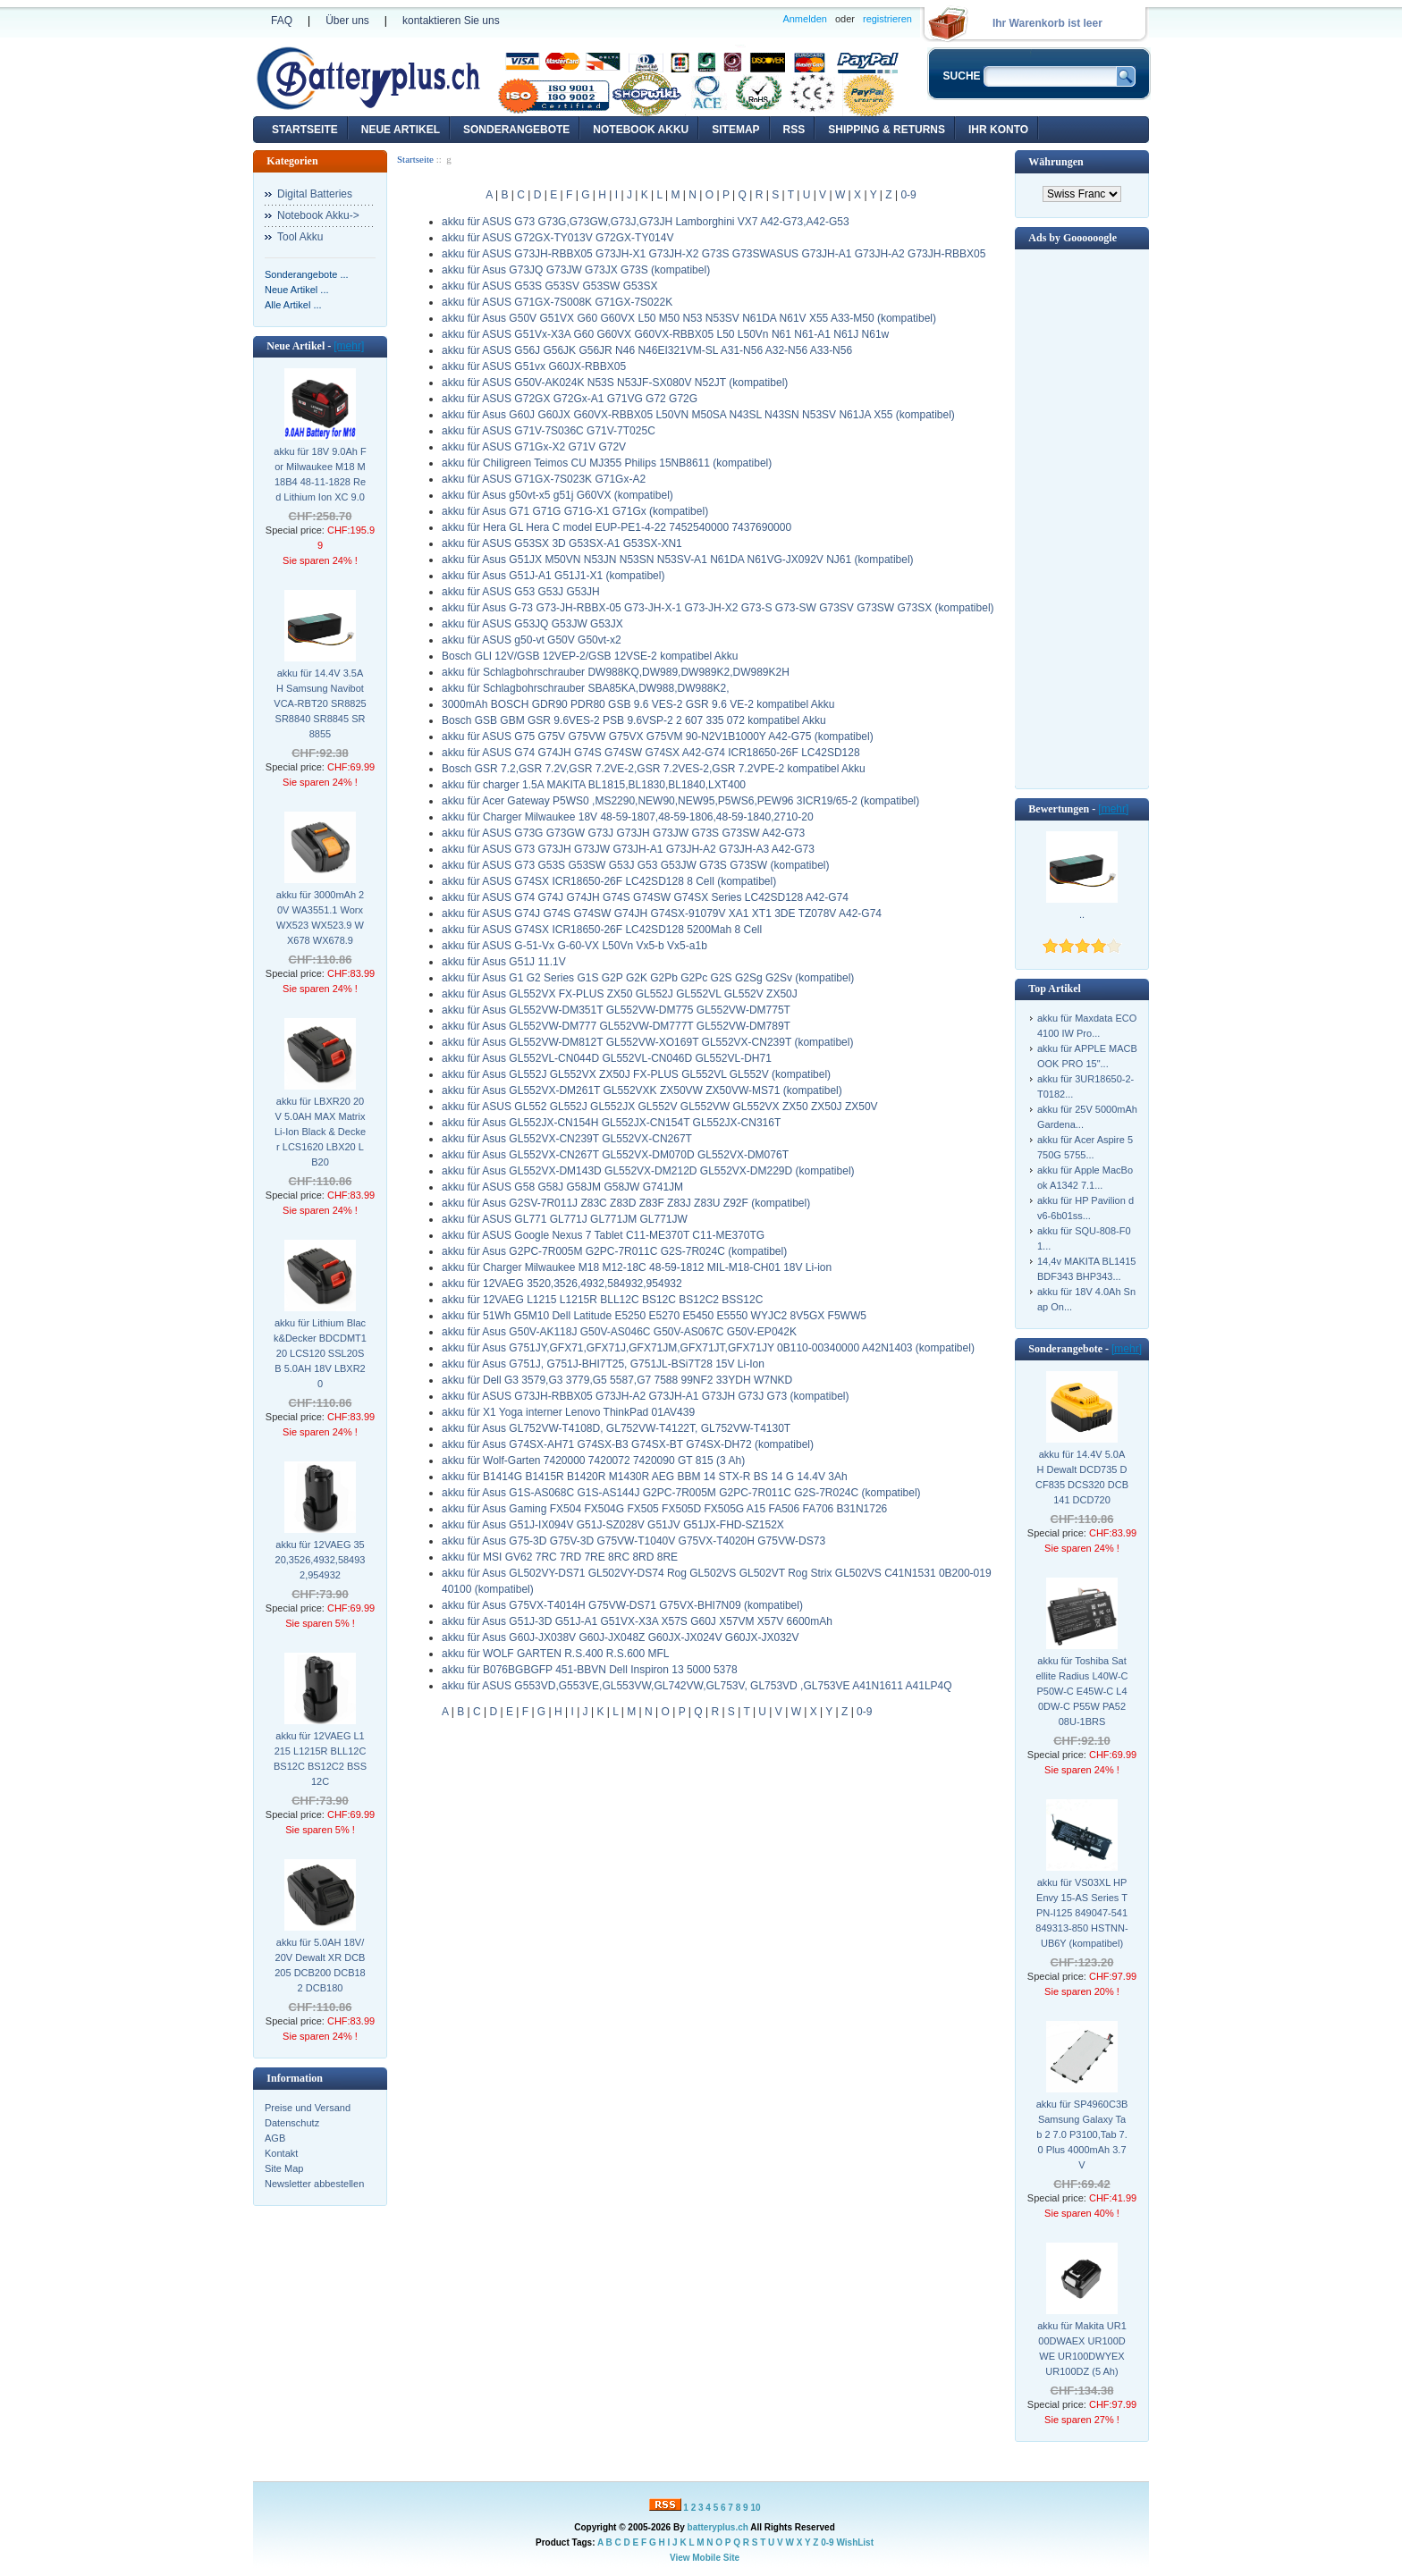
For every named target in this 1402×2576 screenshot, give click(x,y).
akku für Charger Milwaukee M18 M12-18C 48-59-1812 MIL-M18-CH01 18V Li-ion (637, 1267)
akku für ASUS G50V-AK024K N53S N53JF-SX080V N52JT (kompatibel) (615, 382)
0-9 (908, 195)
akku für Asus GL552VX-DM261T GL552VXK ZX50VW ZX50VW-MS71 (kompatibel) (642, 1090)
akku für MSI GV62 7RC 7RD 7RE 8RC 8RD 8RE (560, 1557)
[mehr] (349, 346)
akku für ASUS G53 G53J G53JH (521, 591)
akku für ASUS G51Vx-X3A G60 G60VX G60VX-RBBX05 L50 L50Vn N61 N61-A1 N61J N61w (665, 334)
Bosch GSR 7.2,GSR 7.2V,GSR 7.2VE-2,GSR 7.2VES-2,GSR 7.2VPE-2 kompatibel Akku (654, 768)
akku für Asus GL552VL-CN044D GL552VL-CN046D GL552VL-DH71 (607, 1058)
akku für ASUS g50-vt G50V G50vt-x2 (531, 640)
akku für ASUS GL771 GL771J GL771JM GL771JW (565, 1219)
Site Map (284, 2168)
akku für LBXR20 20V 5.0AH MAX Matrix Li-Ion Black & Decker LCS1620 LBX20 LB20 (320, 1131)
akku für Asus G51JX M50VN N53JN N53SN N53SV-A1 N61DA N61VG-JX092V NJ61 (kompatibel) (678, 559)
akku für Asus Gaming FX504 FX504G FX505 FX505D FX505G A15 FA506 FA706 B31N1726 (664, 1509)
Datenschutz (292, 2122)
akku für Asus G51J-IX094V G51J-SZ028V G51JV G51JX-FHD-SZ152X (613, 1525)
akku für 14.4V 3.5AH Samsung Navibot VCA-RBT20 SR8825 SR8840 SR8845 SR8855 (320, 703)
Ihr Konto (998, 129)
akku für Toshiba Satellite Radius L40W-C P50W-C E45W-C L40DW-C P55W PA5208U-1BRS (1081, 1691)
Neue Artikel (400, 129)
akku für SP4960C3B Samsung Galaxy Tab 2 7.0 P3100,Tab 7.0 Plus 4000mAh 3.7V (1082, 2134)
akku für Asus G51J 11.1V (504, 961)
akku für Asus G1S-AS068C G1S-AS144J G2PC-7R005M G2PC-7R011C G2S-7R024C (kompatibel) (681, 1492)
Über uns (347, 20)
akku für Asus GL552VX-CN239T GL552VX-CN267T (567, 1138)
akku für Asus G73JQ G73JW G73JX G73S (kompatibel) (576, 270)
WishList (855, 2542)
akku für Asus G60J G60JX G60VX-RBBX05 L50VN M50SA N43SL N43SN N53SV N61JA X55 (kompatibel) (698, 414)
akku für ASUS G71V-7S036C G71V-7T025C (548, 431)
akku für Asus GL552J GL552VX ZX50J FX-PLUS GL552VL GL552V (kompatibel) (636, 1074)
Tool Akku (300, 237)
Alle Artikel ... (293, 304)
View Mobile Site (704, 2558)
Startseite (305, 129)
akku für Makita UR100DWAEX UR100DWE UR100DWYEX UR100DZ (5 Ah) (1082, 2348)
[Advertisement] (1082, 517)
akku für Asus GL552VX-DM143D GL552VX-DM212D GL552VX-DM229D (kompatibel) (648, 1171)
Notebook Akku (640, 129)
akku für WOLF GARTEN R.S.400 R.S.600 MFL (556, 1653)
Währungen (1055, 162)
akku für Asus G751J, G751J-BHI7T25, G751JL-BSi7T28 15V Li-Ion (603, 1364)
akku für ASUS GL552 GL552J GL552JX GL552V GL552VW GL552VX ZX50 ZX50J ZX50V (660, 1106)
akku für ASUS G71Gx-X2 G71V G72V (534, 447)
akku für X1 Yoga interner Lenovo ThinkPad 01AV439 (568, 1412)
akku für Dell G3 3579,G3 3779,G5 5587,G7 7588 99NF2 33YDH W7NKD (617, 1380)
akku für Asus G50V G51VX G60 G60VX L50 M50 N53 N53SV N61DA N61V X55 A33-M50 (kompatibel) (689, 318)
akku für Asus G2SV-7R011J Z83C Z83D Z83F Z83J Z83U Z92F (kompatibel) (626, 1203)
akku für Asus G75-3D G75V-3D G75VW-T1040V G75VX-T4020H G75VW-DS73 (633, 1541)
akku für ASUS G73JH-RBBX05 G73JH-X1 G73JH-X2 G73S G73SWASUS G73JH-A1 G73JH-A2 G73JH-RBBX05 (713, 254)
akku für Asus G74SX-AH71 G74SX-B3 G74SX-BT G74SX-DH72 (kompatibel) (628, 1444)
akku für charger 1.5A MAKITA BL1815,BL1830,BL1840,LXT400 (594, 785)
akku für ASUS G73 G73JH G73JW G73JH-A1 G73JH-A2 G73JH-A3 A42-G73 (628, 849)
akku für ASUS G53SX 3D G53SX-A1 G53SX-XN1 (562, 543)
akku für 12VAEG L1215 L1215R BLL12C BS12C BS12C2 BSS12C (320, 1758)
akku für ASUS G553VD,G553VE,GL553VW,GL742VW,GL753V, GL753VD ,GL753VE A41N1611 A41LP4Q (697, 1685)
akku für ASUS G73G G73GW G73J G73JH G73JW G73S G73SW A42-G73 (623, 833)
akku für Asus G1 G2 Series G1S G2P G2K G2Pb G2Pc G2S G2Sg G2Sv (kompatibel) (648, 978)
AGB (275, 2138)
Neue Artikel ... (297, 289)
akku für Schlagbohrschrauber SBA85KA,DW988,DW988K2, (586, 688)
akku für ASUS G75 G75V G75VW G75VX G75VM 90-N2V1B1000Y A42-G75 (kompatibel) (658, 736)
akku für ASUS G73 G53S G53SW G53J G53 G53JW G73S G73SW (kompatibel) (636, 865)
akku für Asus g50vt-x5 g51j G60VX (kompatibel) (557, 495)
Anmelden (804, 18)
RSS (794, 129)
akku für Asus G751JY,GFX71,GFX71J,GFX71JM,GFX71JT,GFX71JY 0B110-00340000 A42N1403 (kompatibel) (708, 1348)
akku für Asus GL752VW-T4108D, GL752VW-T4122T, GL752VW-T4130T (616, 1428)
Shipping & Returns (886, 129)
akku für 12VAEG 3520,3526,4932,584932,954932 (320, 1559)
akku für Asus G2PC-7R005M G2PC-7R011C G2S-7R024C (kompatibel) (614, 1251)
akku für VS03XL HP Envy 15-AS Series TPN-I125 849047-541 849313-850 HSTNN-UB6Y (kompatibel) (1081, 1913)
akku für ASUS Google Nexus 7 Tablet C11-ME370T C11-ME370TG (603, 1235)
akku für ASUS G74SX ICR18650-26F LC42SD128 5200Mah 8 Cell (602, 929)
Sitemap (735, 129)
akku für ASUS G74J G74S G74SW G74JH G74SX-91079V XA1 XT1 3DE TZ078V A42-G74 (662, 913)
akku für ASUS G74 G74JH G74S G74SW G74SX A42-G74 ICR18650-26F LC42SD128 (651, 752)
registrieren (887, 18)
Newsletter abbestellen (314, 2183)
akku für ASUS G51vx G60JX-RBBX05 (534, 366)
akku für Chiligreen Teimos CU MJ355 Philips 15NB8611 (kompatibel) (607, 463)
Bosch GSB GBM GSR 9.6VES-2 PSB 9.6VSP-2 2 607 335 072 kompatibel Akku (634, 720)
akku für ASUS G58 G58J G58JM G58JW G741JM (562, 1187)
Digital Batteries (314, 194)
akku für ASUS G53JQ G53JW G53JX (532, 624)
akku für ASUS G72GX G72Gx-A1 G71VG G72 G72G (569, 398)
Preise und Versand (307, 2107)
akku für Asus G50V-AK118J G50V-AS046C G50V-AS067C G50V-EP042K (619, 1332)
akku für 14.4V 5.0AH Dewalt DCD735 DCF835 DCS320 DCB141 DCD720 (1081, 1477)
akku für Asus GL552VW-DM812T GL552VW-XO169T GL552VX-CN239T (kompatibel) (647, 1042)
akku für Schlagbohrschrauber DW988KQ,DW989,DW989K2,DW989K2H (616, 672)
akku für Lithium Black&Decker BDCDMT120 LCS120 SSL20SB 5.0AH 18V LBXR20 (320, 1353)
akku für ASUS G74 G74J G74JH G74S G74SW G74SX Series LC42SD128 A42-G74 (645, 897)
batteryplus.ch (718, 2527)
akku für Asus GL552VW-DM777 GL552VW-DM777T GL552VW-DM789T (616, 1026)
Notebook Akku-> (318, 215)
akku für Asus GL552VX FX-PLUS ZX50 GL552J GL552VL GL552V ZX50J (620, 994)
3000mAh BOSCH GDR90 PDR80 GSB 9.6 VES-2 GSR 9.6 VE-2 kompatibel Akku (638, 704)
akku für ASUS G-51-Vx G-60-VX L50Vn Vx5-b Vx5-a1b (574, 945)
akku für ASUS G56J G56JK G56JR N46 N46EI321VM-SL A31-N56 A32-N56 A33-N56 (647, 350)
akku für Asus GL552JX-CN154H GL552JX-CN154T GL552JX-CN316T (611, 1122)
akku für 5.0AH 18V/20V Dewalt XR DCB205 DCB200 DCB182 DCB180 (320, 1965)
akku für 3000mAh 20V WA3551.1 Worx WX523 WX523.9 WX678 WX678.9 (320, 917)
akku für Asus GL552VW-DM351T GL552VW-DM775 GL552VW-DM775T (616, 1010)
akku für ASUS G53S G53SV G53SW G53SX (549, 286)
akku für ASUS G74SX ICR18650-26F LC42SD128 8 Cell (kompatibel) (609, 881)
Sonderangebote (516, 129)
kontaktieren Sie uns (451, 20)
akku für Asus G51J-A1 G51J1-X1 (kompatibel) (553, 575)
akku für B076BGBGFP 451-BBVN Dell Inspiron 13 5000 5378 (590, 1669)
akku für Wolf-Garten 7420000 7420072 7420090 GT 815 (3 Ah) (593, 1460)
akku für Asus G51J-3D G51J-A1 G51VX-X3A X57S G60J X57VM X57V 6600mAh (637, 1621)
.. (1082, 914)
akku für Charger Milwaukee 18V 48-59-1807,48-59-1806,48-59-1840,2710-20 (628, 817)
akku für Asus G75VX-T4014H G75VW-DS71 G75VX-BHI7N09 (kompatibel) (622, 1605)
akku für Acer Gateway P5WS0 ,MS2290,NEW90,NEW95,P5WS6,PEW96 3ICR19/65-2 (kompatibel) (680, 801)
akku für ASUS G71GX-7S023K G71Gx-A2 (544, 479)
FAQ (281, 20)
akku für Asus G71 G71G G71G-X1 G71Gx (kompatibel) (575, 511)
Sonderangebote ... (307, 274)
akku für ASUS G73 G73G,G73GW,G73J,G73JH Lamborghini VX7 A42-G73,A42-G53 (645, 221)
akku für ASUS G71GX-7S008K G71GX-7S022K (557, 302)
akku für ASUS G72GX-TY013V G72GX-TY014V (557, 238)
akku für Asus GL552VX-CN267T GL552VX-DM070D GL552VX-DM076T (615, 1155)
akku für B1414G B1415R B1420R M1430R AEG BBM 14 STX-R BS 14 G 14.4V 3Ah (645, 1476)
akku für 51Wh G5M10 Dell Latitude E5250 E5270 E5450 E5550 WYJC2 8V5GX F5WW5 (654, 1315)
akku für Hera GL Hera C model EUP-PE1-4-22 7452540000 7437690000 (616, 527)
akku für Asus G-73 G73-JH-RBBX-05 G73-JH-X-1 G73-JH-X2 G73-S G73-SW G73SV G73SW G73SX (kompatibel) (718, 608)
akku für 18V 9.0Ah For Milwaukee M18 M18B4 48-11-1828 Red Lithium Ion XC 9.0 (320, 474)
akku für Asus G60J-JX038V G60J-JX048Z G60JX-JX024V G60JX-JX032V (620, 1637)
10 (755, 2508)
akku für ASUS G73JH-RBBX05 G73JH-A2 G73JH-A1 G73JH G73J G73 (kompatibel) (645, 1396)
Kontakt (281, 2153)
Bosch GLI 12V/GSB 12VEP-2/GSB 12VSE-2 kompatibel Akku (590, 656)
